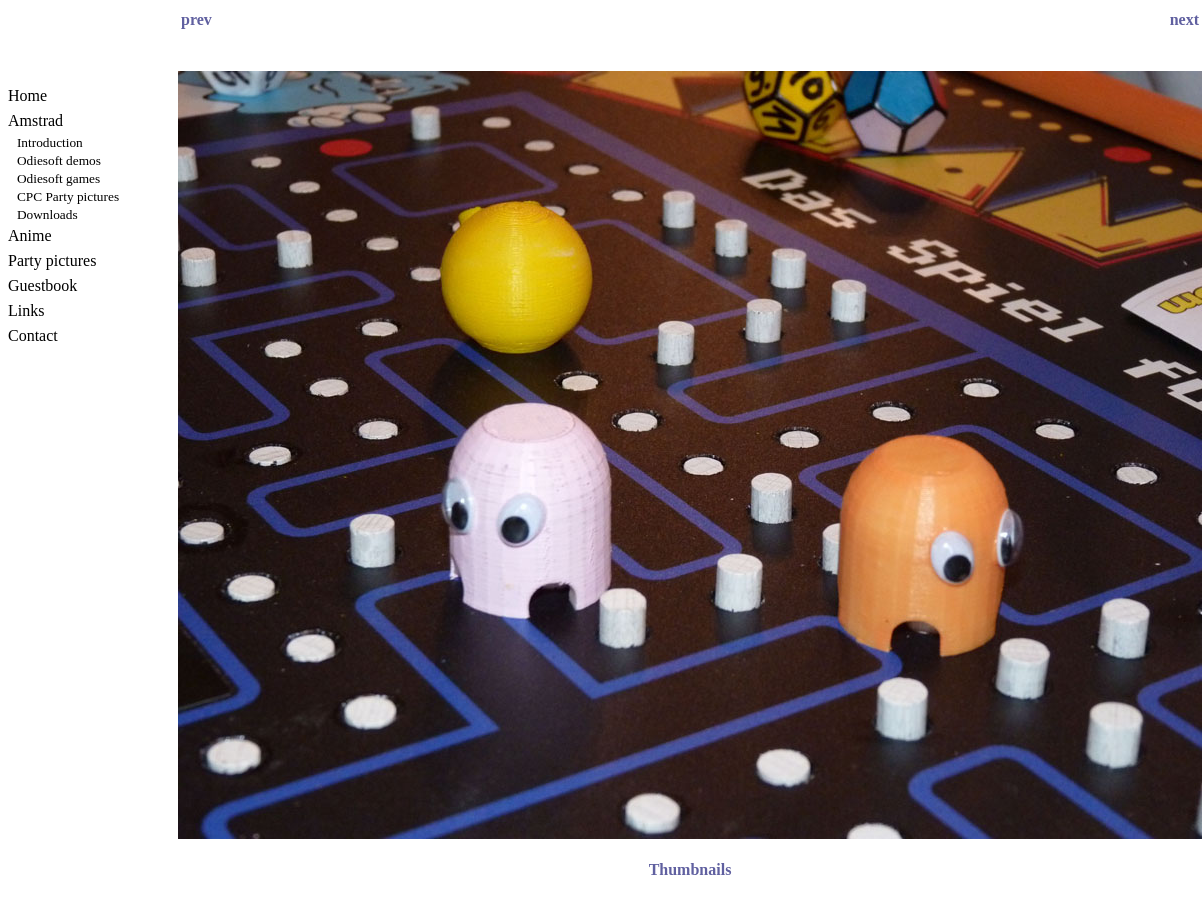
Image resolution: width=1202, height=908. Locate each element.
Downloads (47, 214)
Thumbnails (690, 869)
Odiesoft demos (59, 160)
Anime (30, 235)
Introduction (50, 142)
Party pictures (52, 260)
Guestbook (42, 285)
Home (27, 95)
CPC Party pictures (68, 196)
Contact (33, 335)
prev (196, 19)
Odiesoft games (58, 178)
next (1184, 19)
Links (26, 310)
